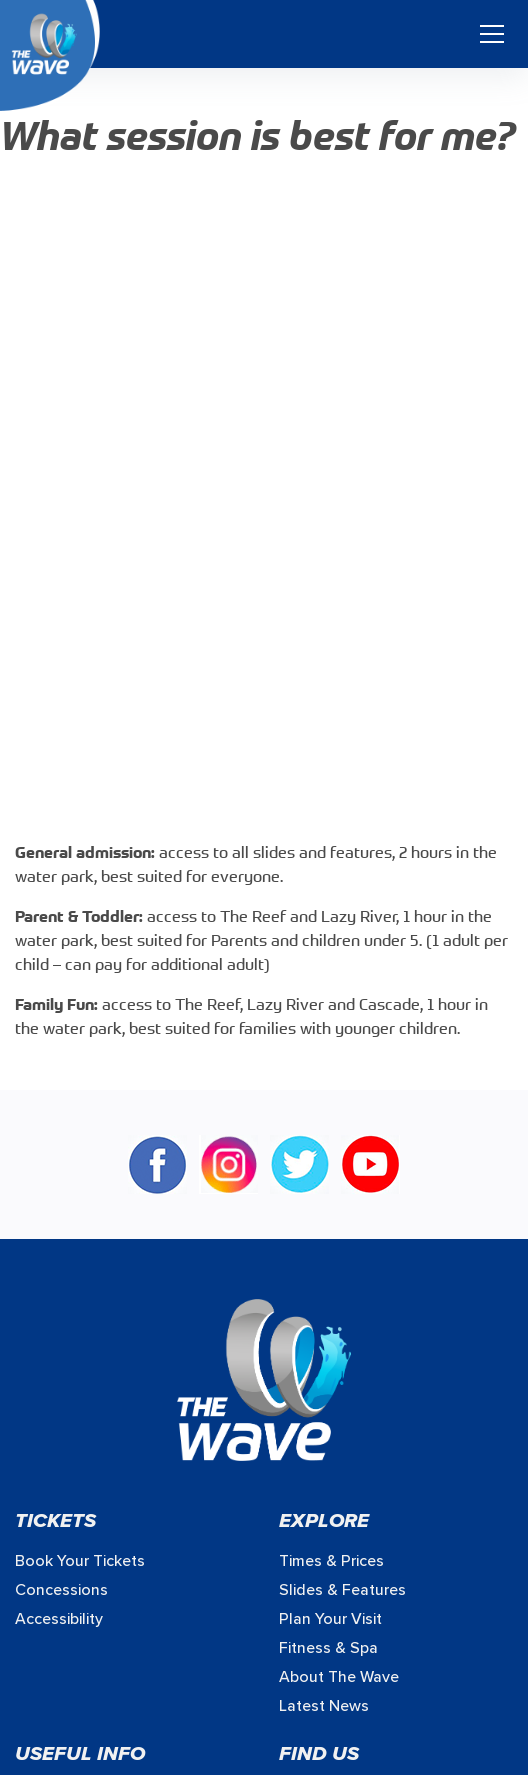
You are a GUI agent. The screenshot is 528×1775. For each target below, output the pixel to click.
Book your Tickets (80, 1561)
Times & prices (331, 1561)
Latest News (324, 1706)
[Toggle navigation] (492, 34)
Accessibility (59, 1619)
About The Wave (339, 1677)
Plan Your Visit (330, 1619)
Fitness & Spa (328, 1648)
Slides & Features (342, 1590)
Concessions (61, 1590)
